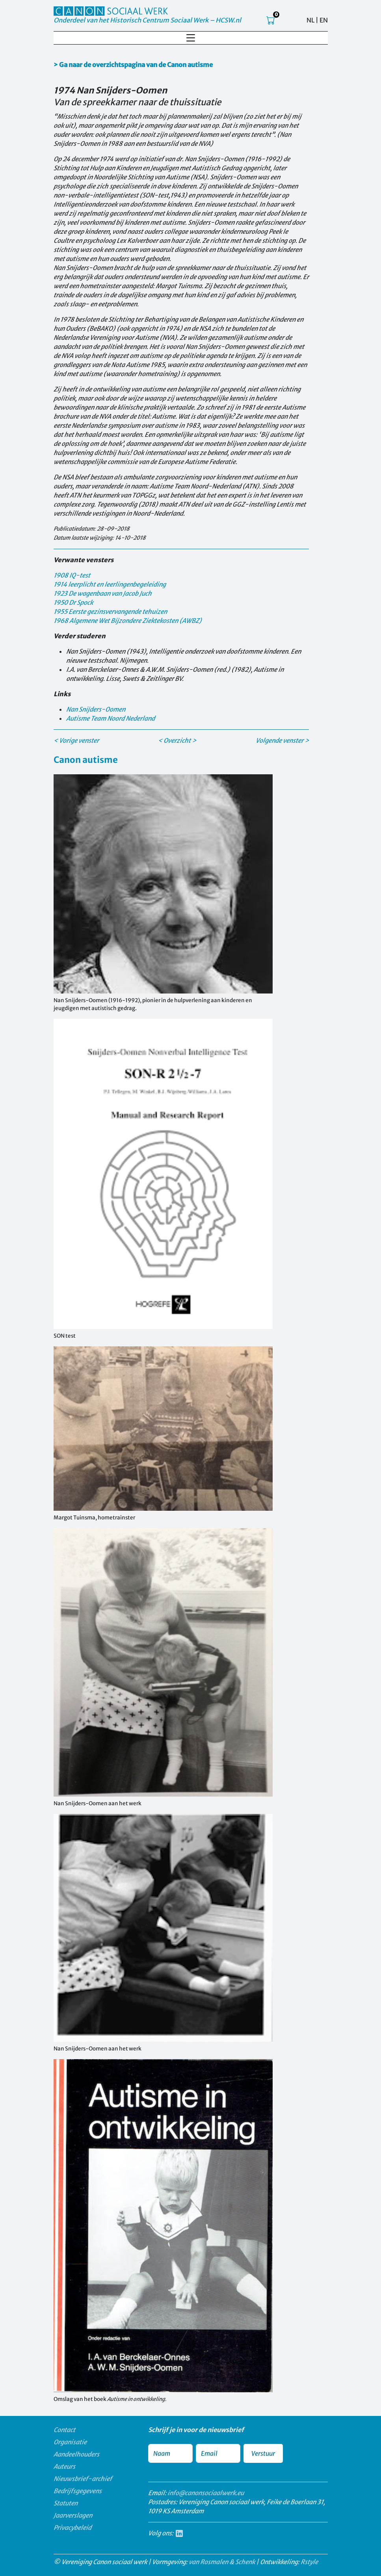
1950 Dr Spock (73, 602)
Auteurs (64, 2466)
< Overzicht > (177, 740)
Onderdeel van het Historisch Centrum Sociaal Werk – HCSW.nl (147, 20)
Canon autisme (86, 759)
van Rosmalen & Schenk (222, 2562)
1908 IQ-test (72, 575)
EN (324, 20)
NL (310, 20)
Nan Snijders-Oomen (95, 709)
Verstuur (263, 2453)
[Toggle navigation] (190, 38)
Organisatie (70, 2442)
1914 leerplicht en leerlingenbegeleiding (110, 584)
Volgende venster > (282, 740)
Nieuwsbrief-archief (83, 2479)
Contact (64, 2430)
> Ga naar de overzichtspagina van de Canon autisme (133, 65)
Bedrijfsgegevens (78, 2491)
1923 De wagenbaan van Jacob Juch (103, 593)
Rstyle (309, 2562)
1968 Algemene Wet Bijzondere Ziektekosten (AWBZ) (128, 620)
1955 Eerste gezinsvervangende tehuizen (110, 611)
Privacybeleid (72, 2527)
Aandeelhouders (76, 2454)
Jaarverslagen (73, 2515)
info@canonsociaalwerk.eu (205, 2493)
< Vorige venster (76, 740)
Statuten (66, 2503)
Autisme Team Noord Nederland (110, 718)
